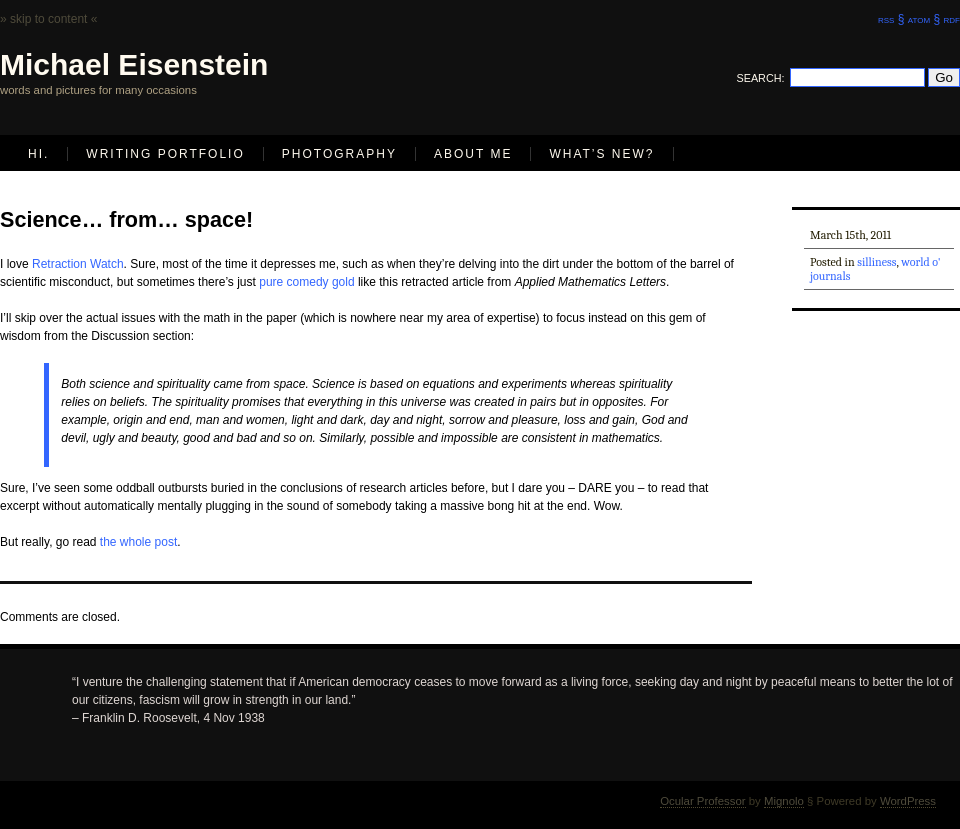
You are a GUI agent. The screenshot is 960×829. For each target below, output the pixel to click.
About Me (473, 154)
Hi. (38, 154)
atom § (924, 19)
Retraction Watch (78, 264)
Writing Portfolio (165, 154)
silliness (876, 262)
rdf (952, 19)
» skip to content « (48, 19)
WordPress (908, 801)
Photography (339, 154)
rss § (891, 19)
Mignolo (784, 801)
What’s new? (601, 154)
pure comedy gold (306, 282)
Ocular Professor (702, 801)
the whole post (138, 542)
